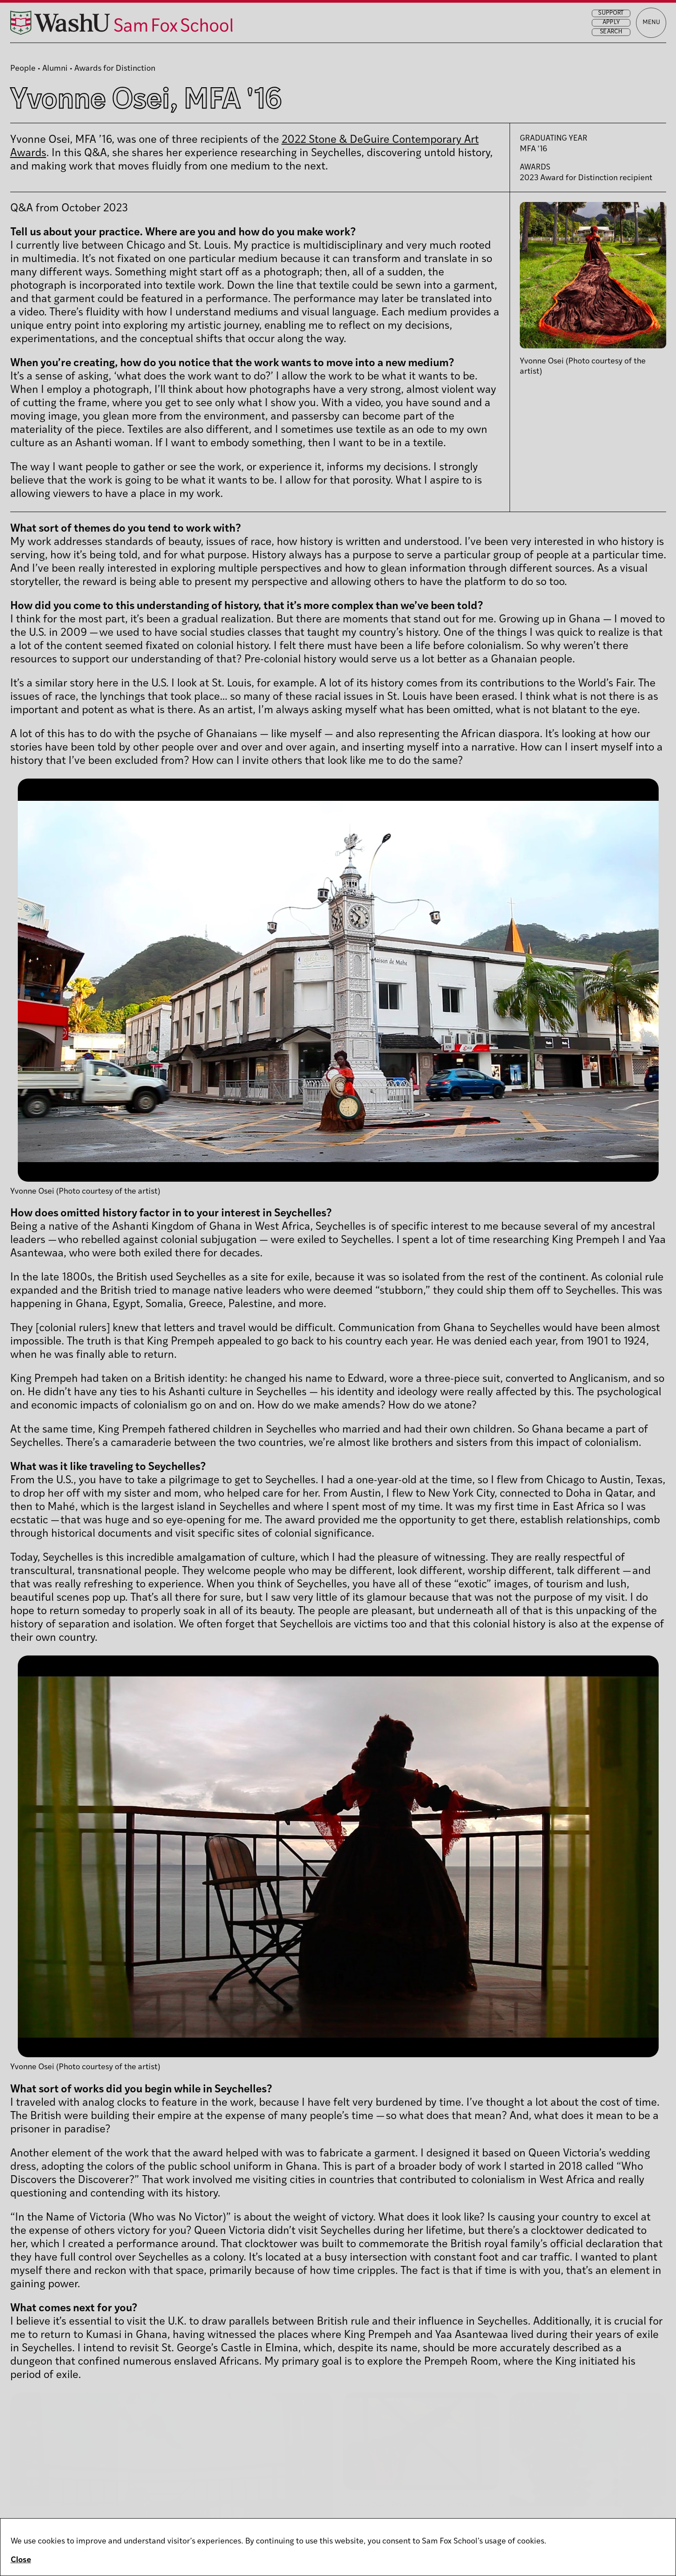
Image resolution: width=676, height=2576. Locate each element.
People (23, 69)
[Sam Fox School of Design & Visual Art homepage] (158, 30)
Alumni (55, 69)
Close (21, 2560)
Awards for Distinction (114, 69)
